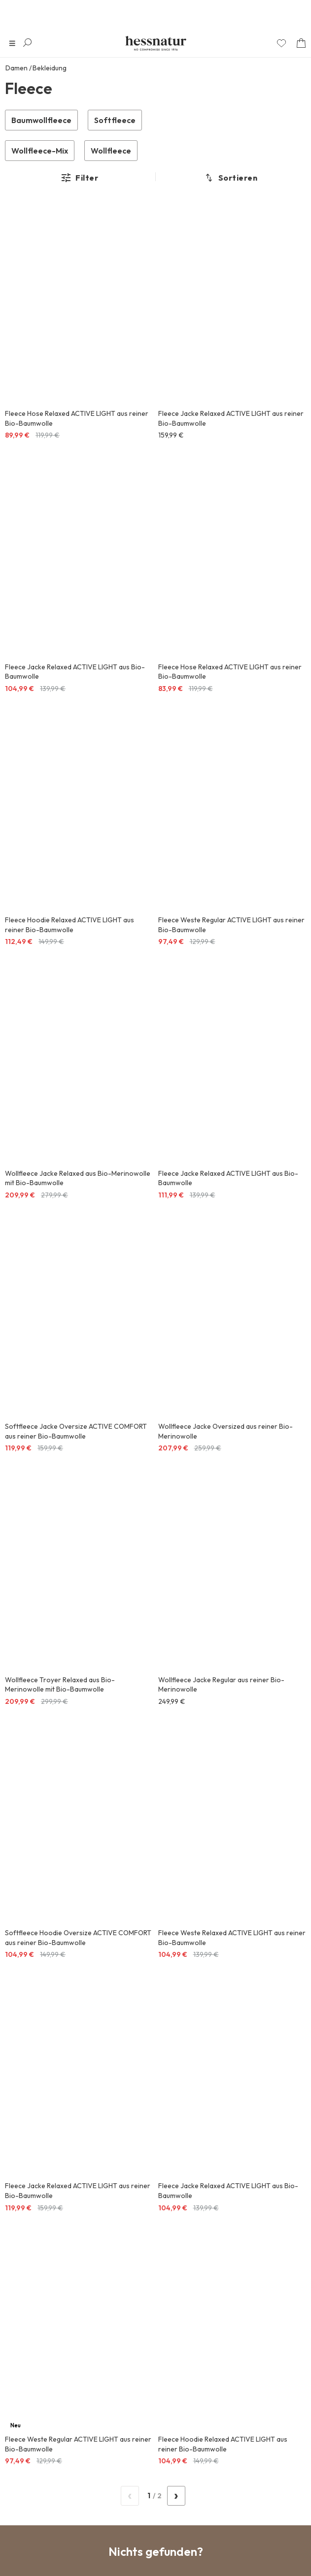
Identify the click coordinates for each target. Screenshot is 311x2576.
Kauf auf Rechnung (156, 1887)
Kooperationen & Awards (51, 2510)
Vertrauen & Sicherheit (48, 2478)
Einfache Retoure (155, 1912)
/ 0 (153, 1706)
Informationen (34, 2321)
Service (22, 2352)
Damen (16, 67)
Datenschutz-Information (99, 2031)
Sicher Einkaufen (155, 1861)
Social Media (31, 2384)
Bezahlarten (30, 2447)
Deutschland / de (48, 2541)
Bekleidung (50, 67)
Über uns (24, 2415)
